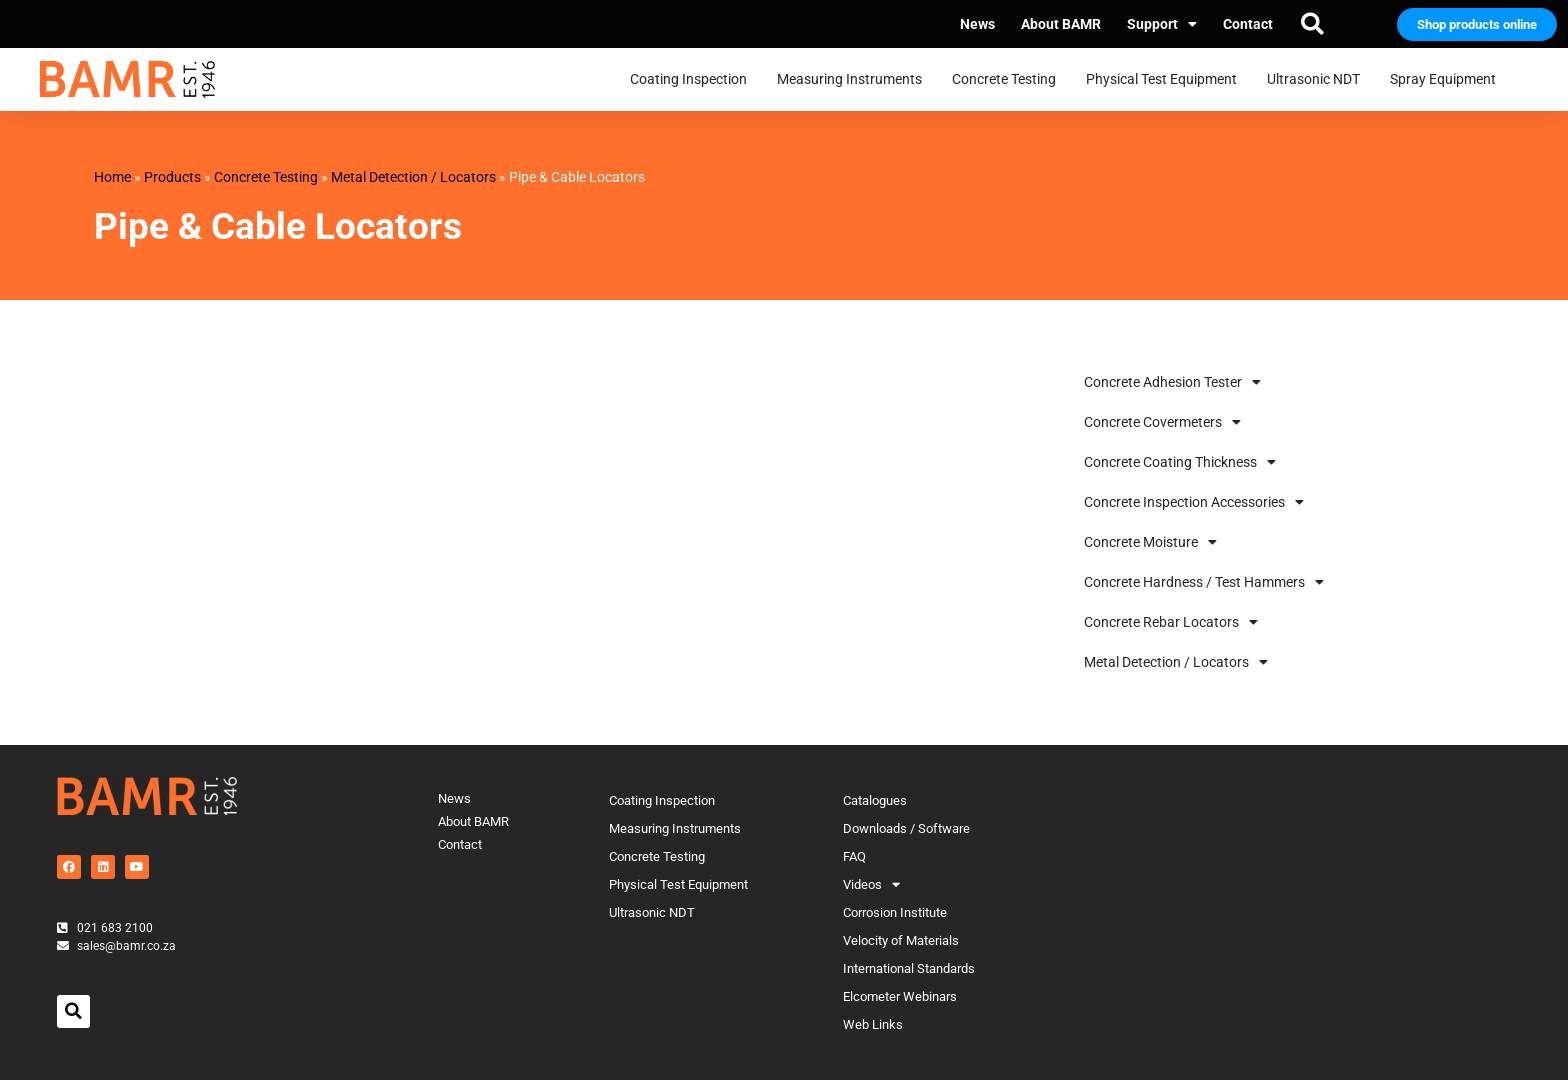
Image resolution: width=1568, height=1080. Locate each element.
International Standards (909, 968)
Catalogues (875, 800)
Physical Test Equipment (1166, 80)
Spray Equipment (1448, 80)
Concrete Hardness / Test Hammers (1204, 582)
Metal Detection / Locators (413, 177)
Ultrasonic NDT (1318, 80)
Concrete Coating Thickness (1180, 462)
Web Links (873, 1024)
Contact (1248, 24)
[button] (1312, 24)
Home (112, 177)
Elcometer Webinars (900, 996)
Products (172, 177)
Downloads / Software (906, 828)
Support (1162, 24)
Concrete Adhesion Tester (1172, 382)
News (977, 24)
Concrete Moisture (1150, 542)
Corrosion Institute (895, 912)
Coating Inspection (693, 80)
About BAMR (1061, 24)
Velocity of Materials (901, 940)
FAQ (854, 856)
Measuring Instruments (854, 80)
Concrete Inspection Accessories (1194, 502)
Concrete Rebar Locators (1171, 622)
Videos (871, 885)
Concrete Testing (1009, 80)
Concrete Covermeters (1162, 422)
